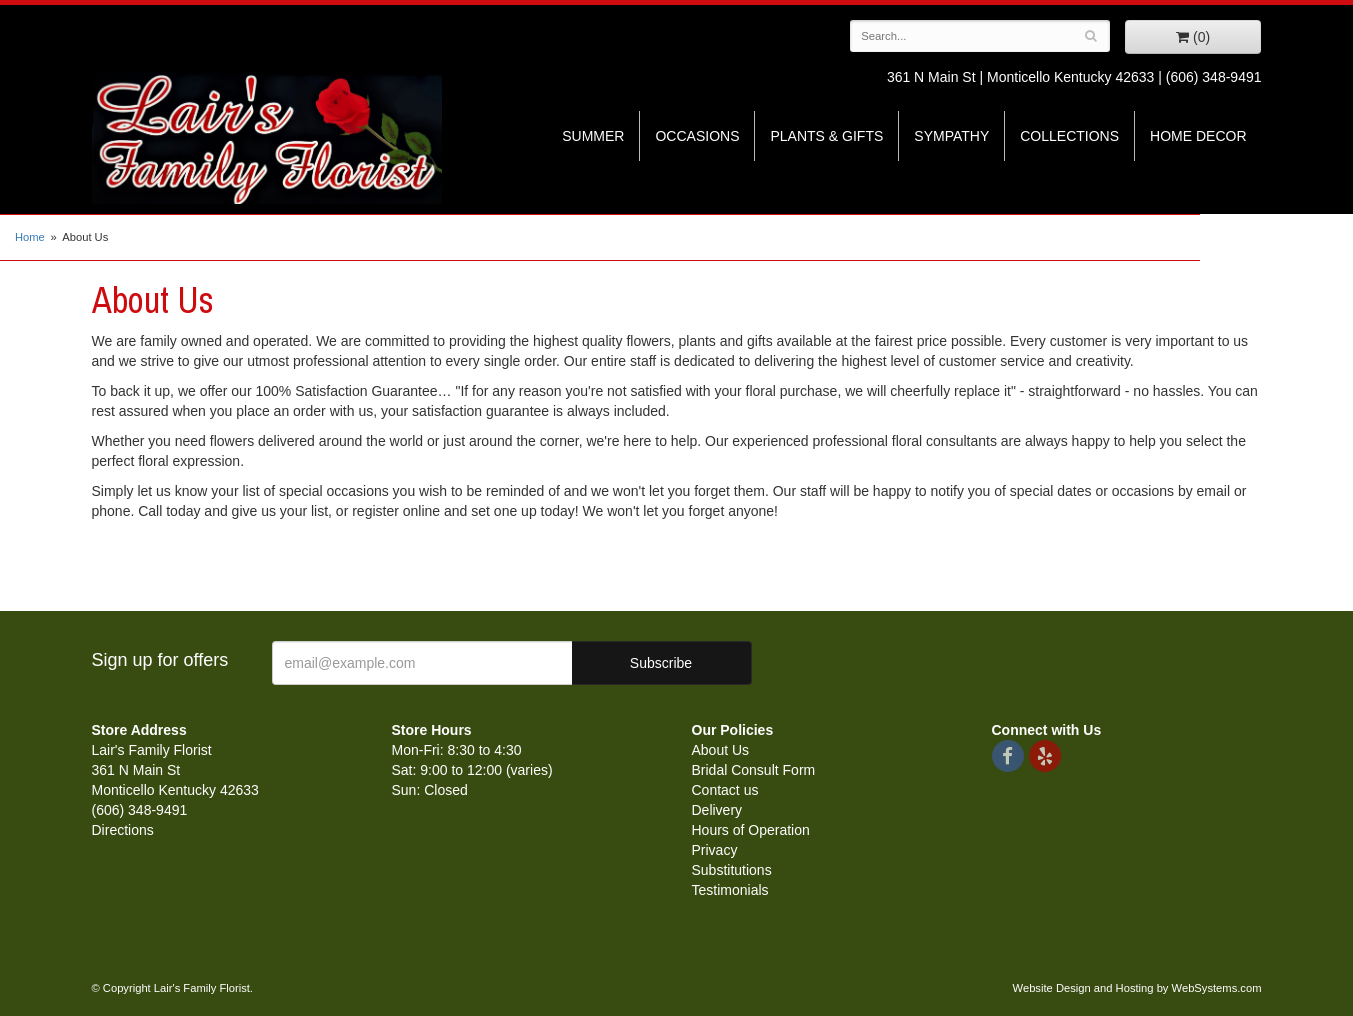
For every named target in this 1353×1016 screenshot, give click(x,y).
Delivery (717, 810)
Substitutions (732, 870)
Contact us (725, 790)
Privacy (715, 850)
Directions (123, 830)
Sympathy (951, 136)
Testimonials (730, 890)
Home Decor (1198, 136)
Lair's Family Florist (267, 138)
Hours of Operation (751, 830)
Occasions (697, 136)
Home (30, 237)
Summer (593, 136)
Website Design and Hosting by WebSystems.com (1137, 988)
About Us (721, 750)
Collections (1069, 136)
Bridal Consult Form (754, 770)
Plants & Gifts (826, 136)
